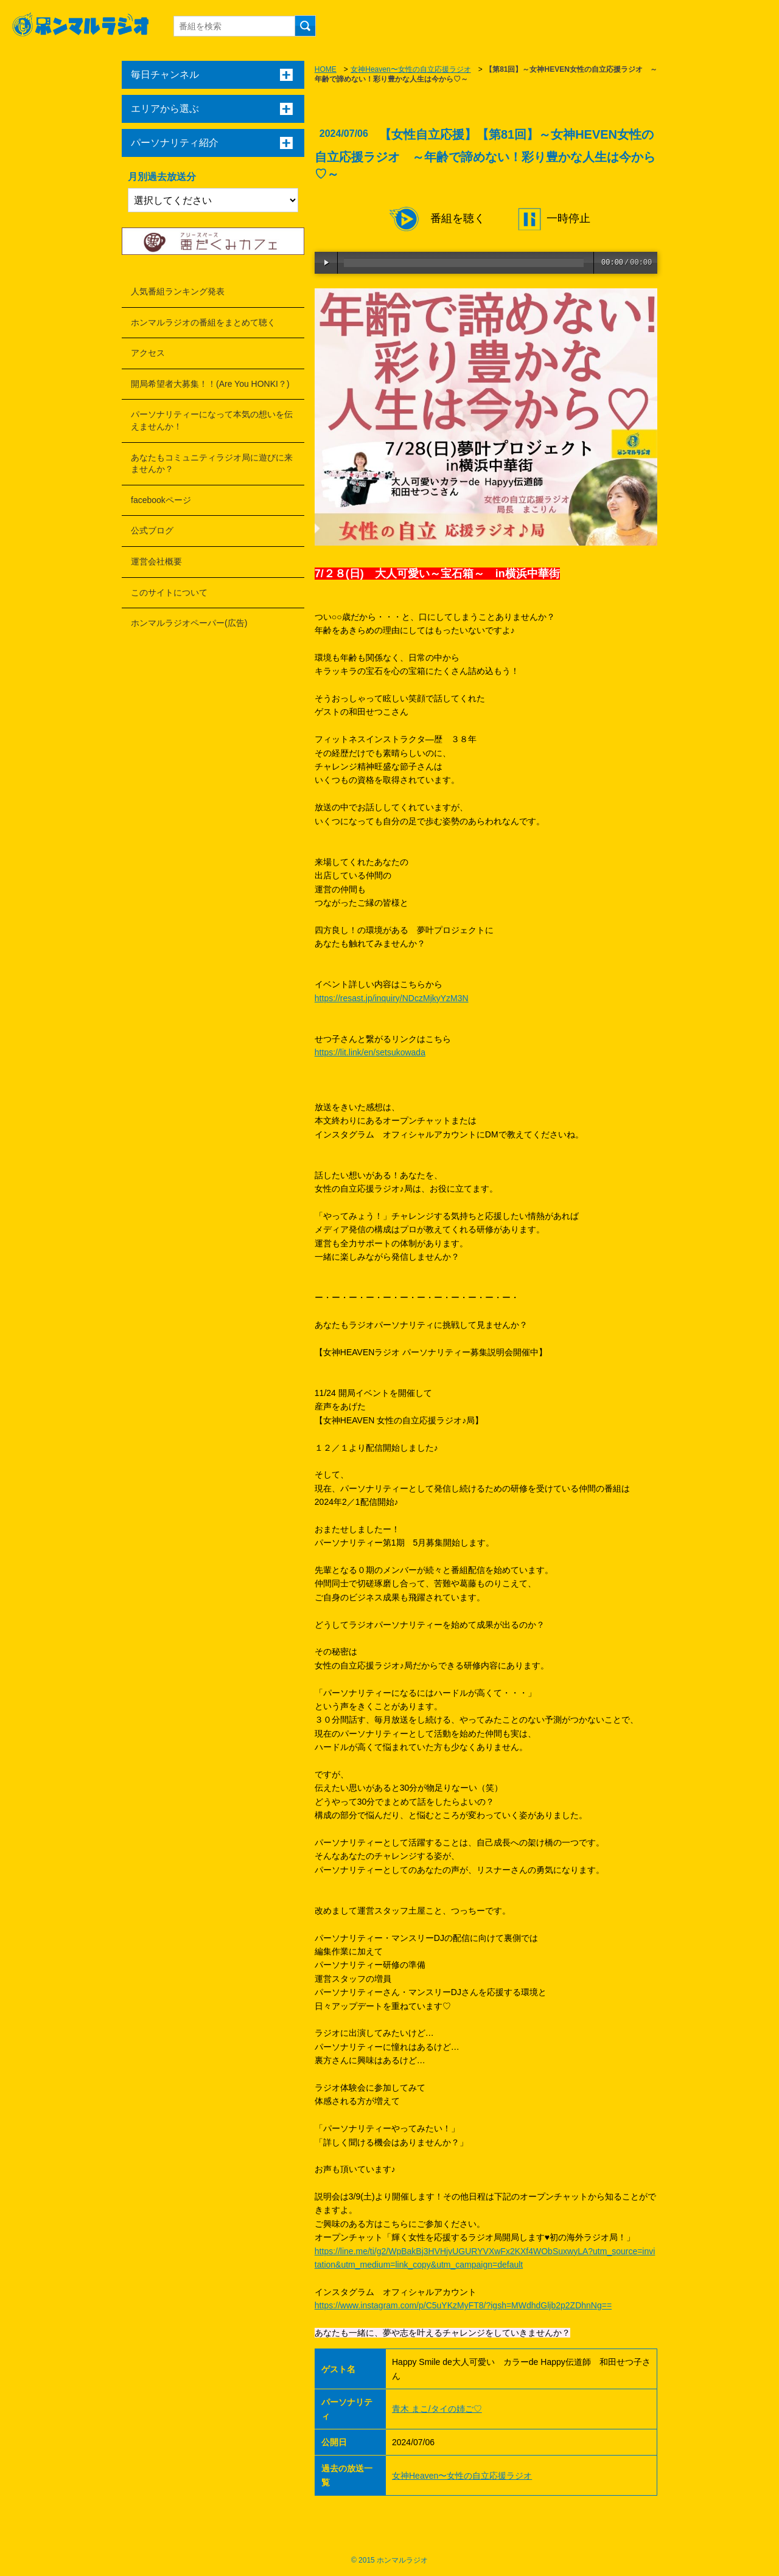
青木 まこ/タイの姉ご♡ (437, 2409)
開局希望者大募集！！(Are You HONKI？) (210, 384)
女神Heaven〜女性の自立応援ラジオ (410, 69)
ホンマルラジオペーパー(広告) (189, 623)
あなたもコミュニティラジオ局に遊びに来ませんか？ (212, 463)
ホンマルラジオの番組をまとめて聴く (203, 322)
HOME (326, 69)
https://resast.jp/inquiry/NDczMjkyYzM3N (392, 998)
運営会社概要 (156, 561)
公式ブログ (152, 530)
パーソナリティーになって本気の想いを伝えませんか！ (212, 420)
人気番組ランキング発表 (178, 291)
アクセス (148, 353)
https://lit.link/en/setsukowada (370, 1052)
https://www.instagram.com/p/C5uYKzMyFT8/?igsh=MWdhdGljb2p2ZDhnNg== (463, 2305)
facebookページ (161, 500)
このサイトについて (169, 592)
